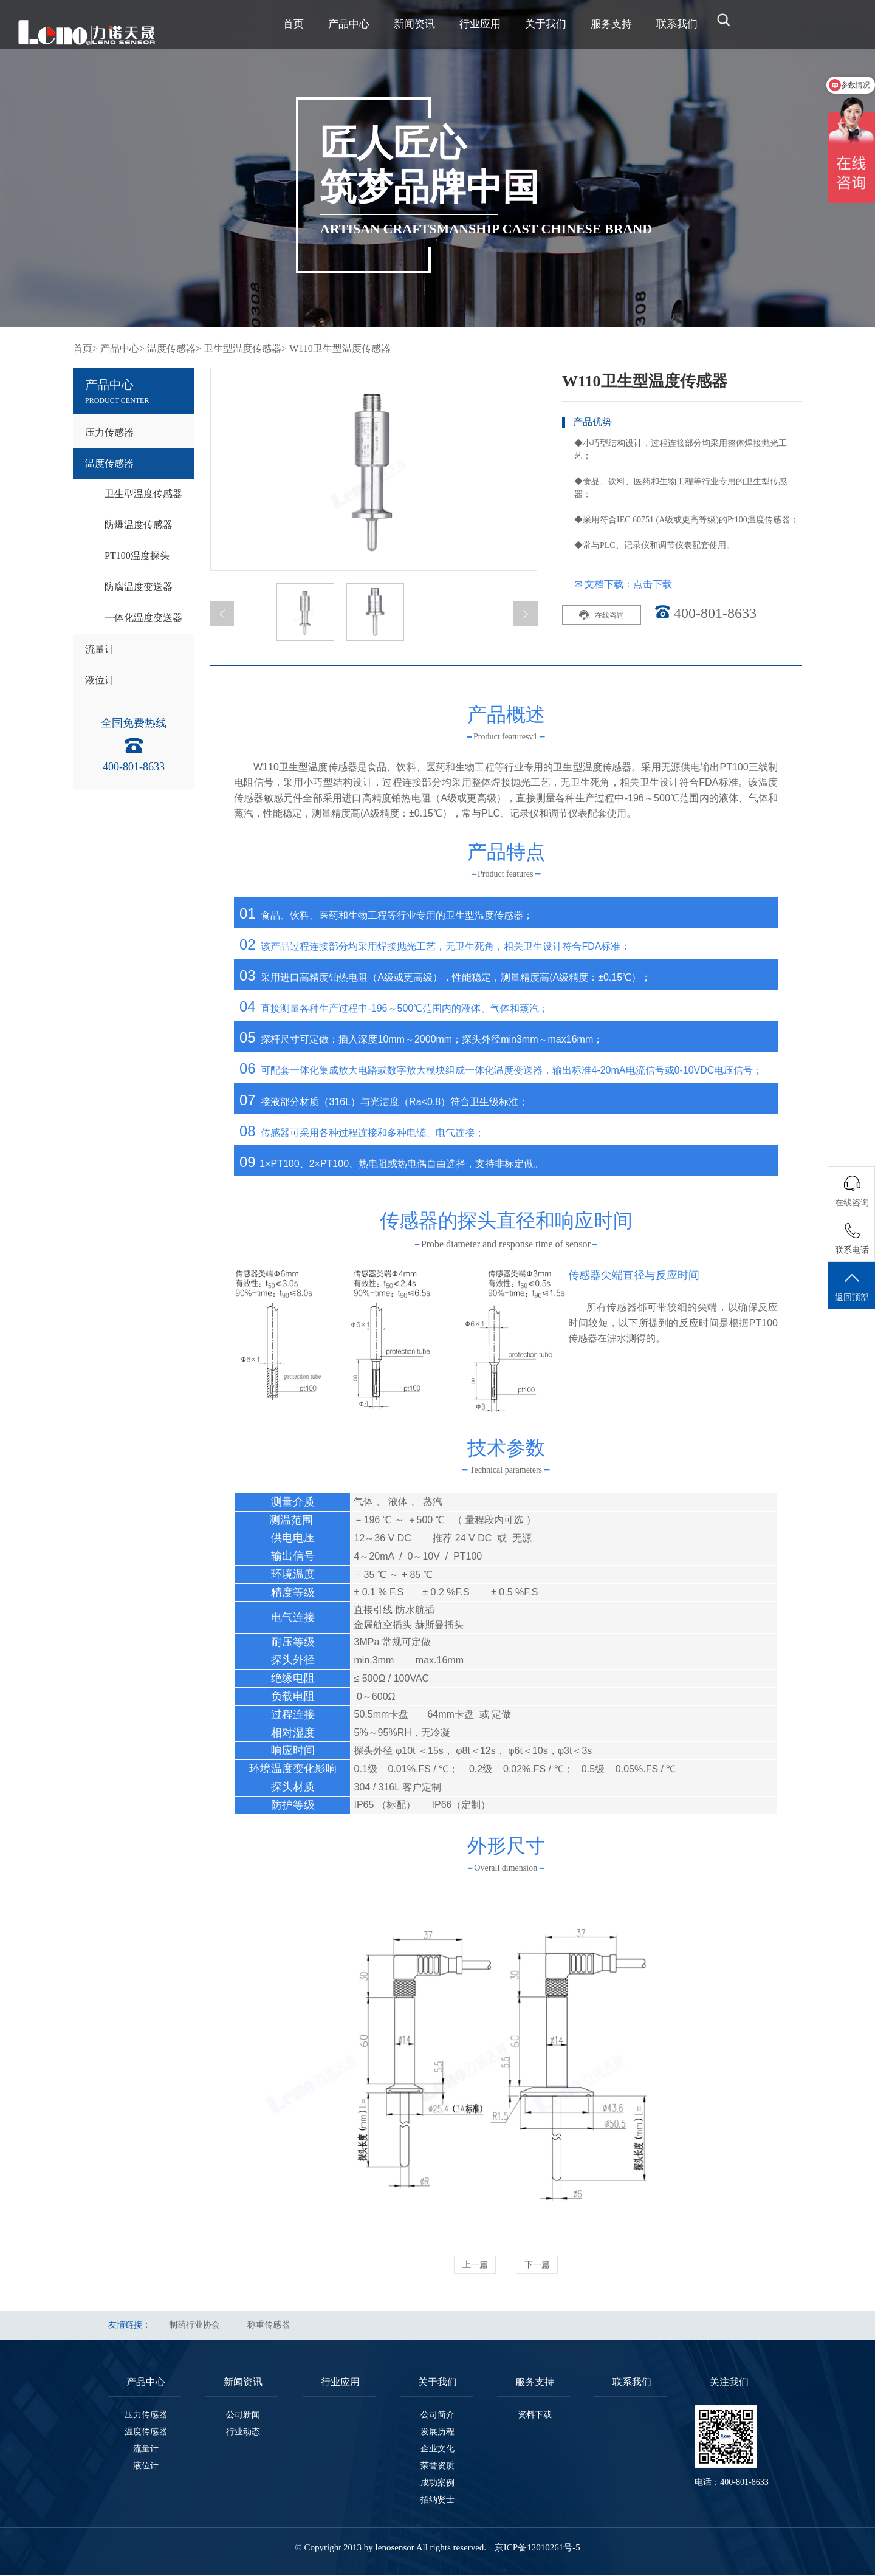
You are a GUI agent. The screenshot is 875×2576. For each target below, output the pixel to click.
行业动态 (243, 2432)
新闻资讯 (414, 24)
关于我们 (545, 24)
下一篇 (542, 2265)
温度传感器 (109, 463)
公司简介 (437, 2415)
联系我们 (677, 24)
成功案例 (437, 2484)
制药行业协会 (194, 2326)
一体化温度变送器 (143, 617)
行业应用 (480, 24)
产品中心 (348, 24)
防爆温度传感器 (139, 524)
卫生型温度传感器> (245, 348)
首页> (85, 348)
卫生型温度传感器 (143, 493)
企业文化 (437, 2449)
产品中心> (122, 348)
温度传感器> (174, 348)
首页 (293, 24)
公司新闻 (243, 2415)
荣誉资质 (437, 2467)
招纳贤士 (437, 2501)
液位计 (99, 680)
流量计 (99, 649)
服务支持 (611, 24)
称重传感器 (268, 2326)
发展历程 (437, 2432)
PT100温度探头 (137, 555)
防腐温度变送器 (139, 586)
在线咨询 (601, 615)
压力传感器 (109, 432)
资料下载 (535, 2415)
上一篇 (469, 2265)
